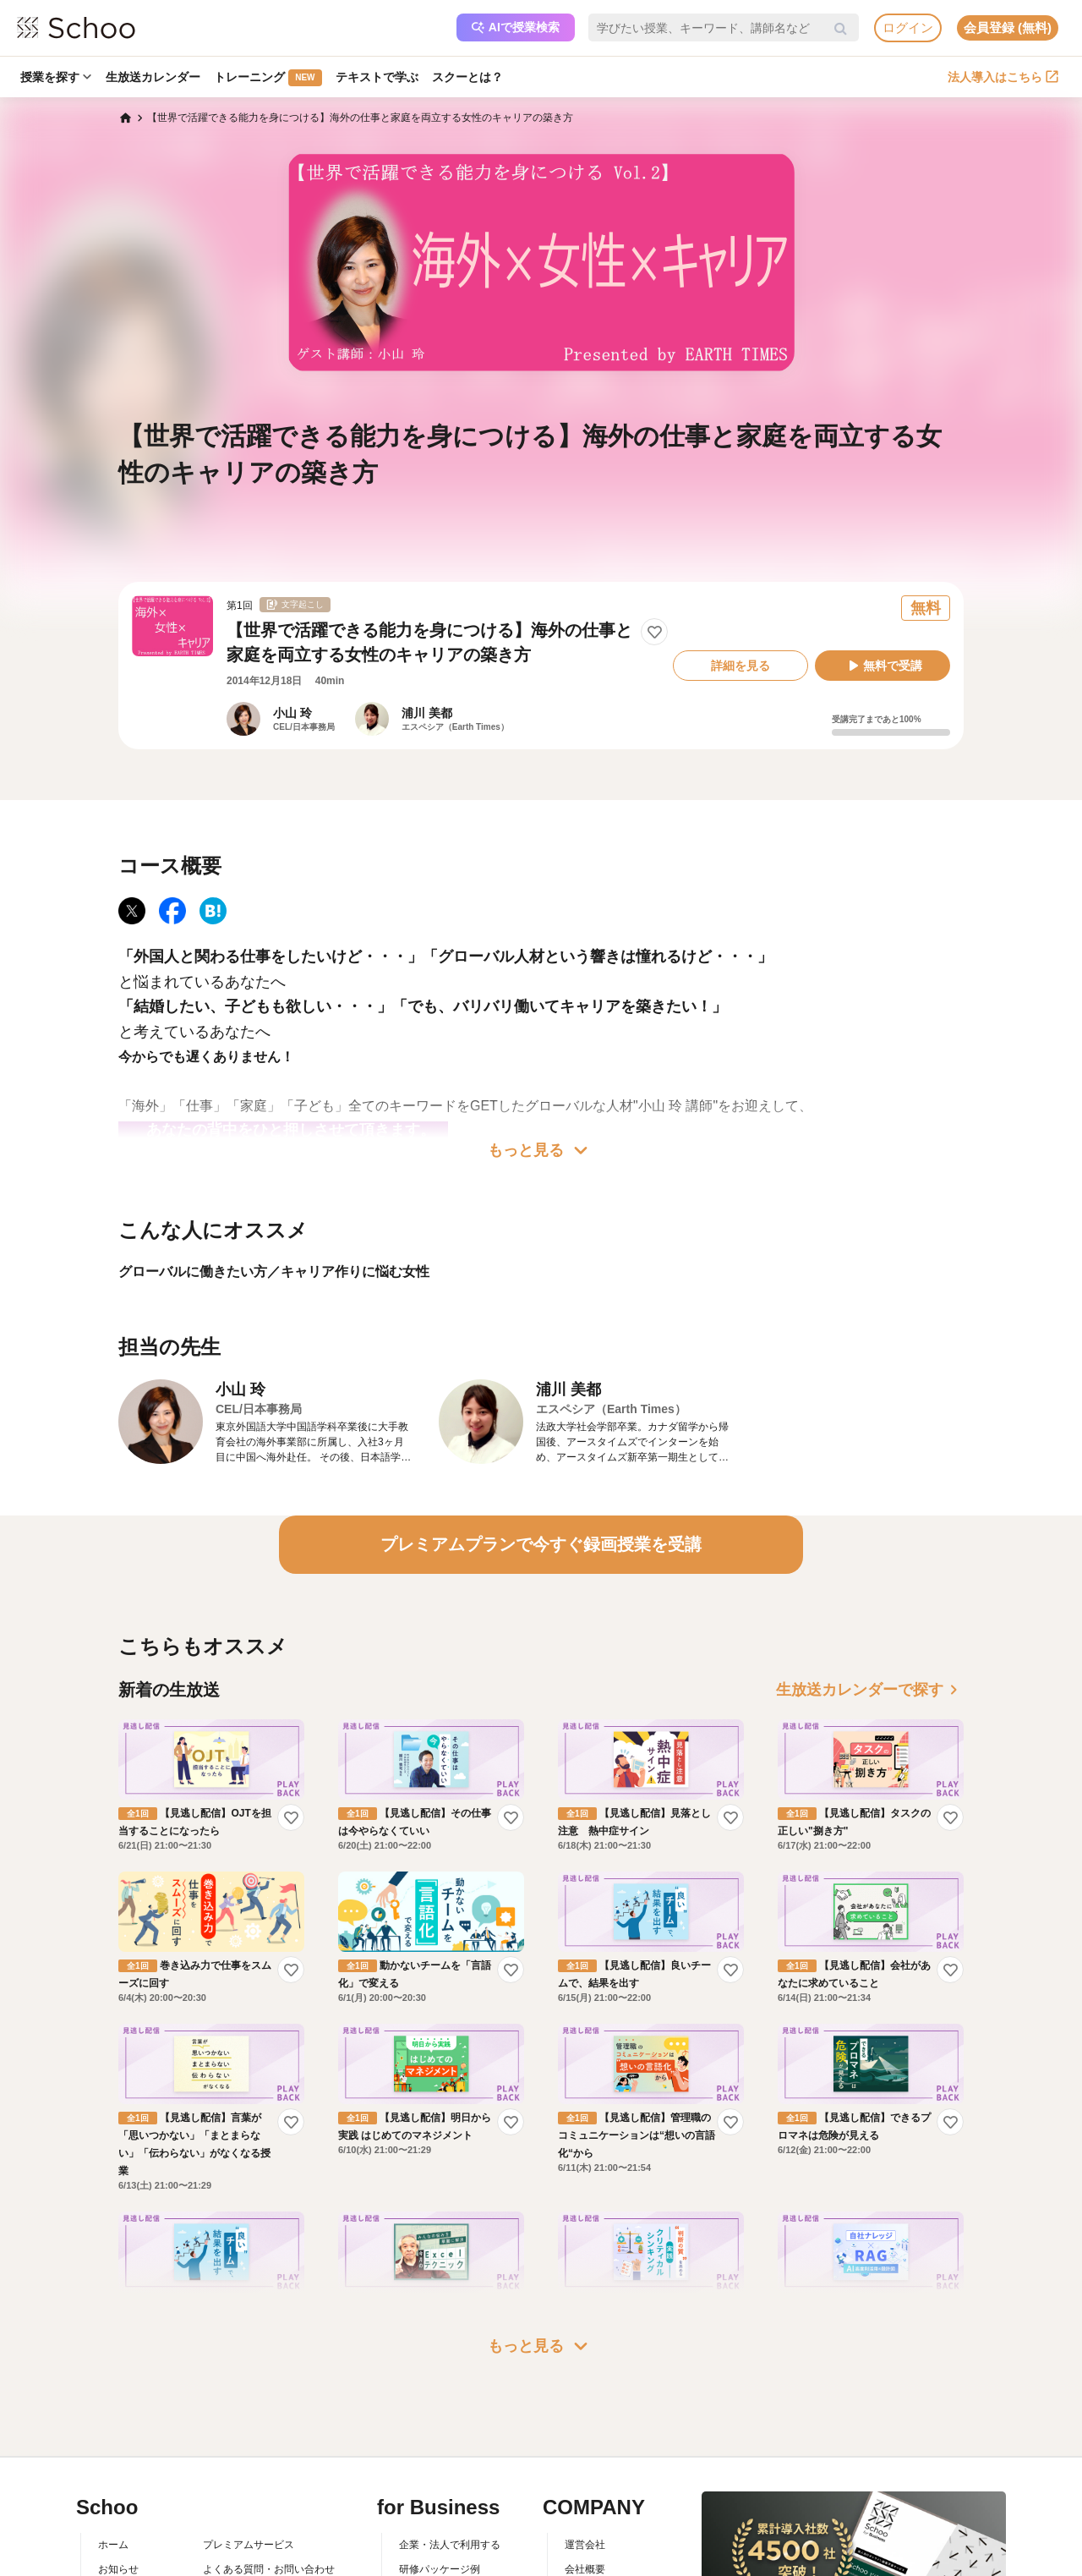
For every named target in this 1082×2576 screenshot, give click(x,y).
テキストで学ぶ (381, 77)
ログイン (908, 27)
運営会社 (585, 2545)
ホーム (113, 2545)
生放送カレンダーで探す (870, 1690)
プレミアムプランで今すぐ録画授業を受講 (541, 1544)
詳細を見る (740, 665)
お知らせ (118, 2569)
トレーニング (271, 77)
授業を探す (56, 77)
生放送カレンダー (154, 77)
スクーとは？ (473, 77)
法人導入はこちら (1003, 77)
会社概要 (585, 2569)
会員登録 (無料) (1008, 27)
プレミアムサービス (248, 2545)
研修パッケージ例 (439, 2569)
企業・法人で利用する (449, 2545)
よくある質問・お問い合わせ (269, 2569)
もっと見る (541, 1150)
